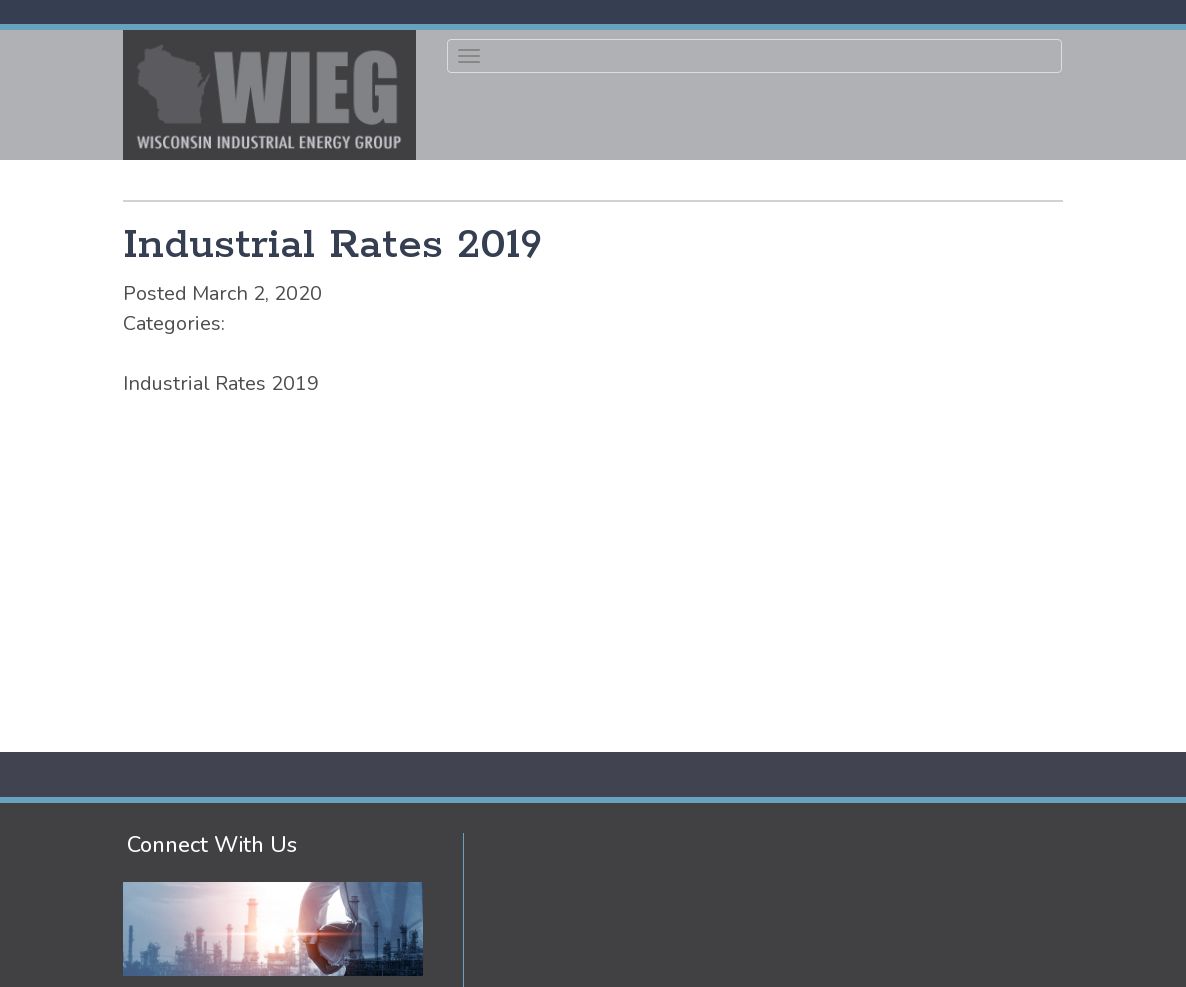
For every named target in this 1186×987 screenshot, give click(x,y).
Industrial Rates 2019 (332, 245)
